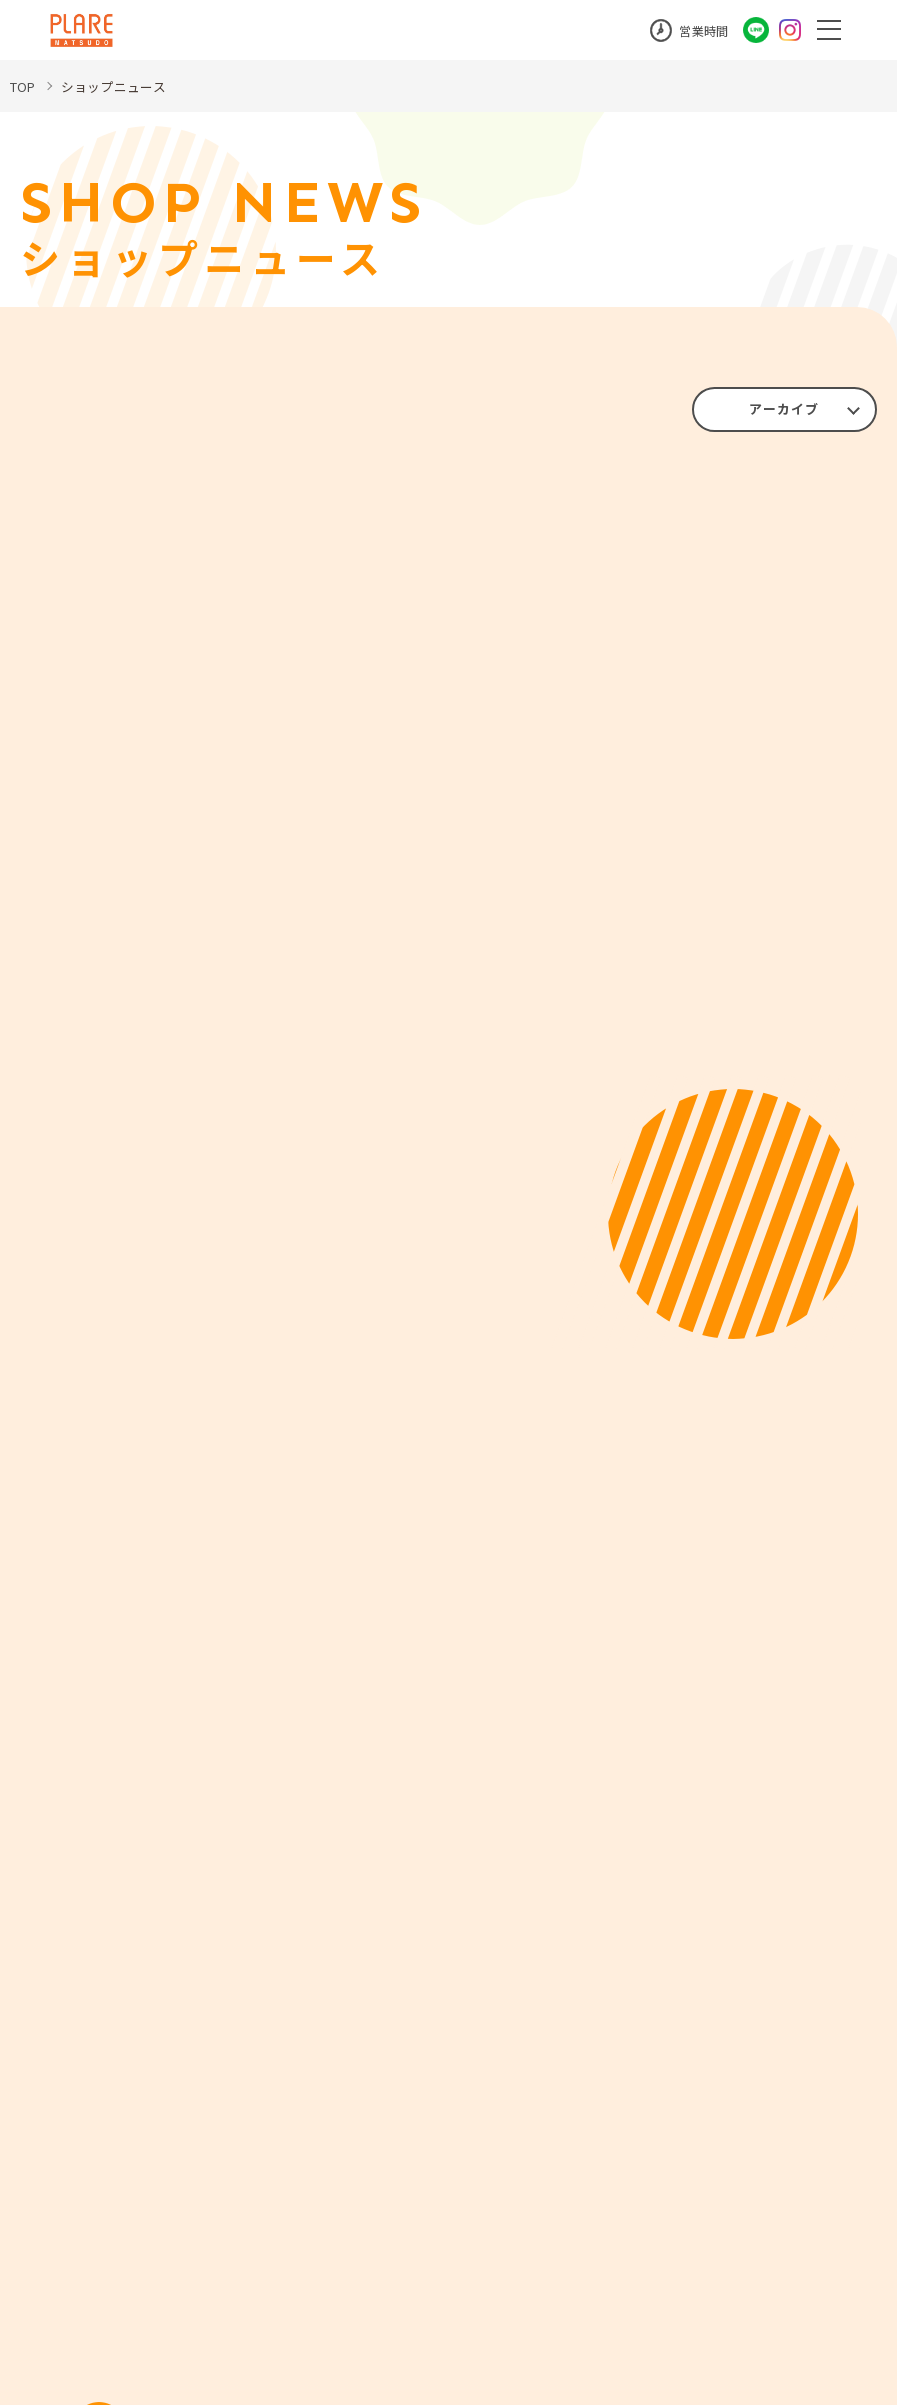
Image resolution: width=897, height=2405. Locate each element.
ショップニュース (121, 86)
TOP (25, 86)
